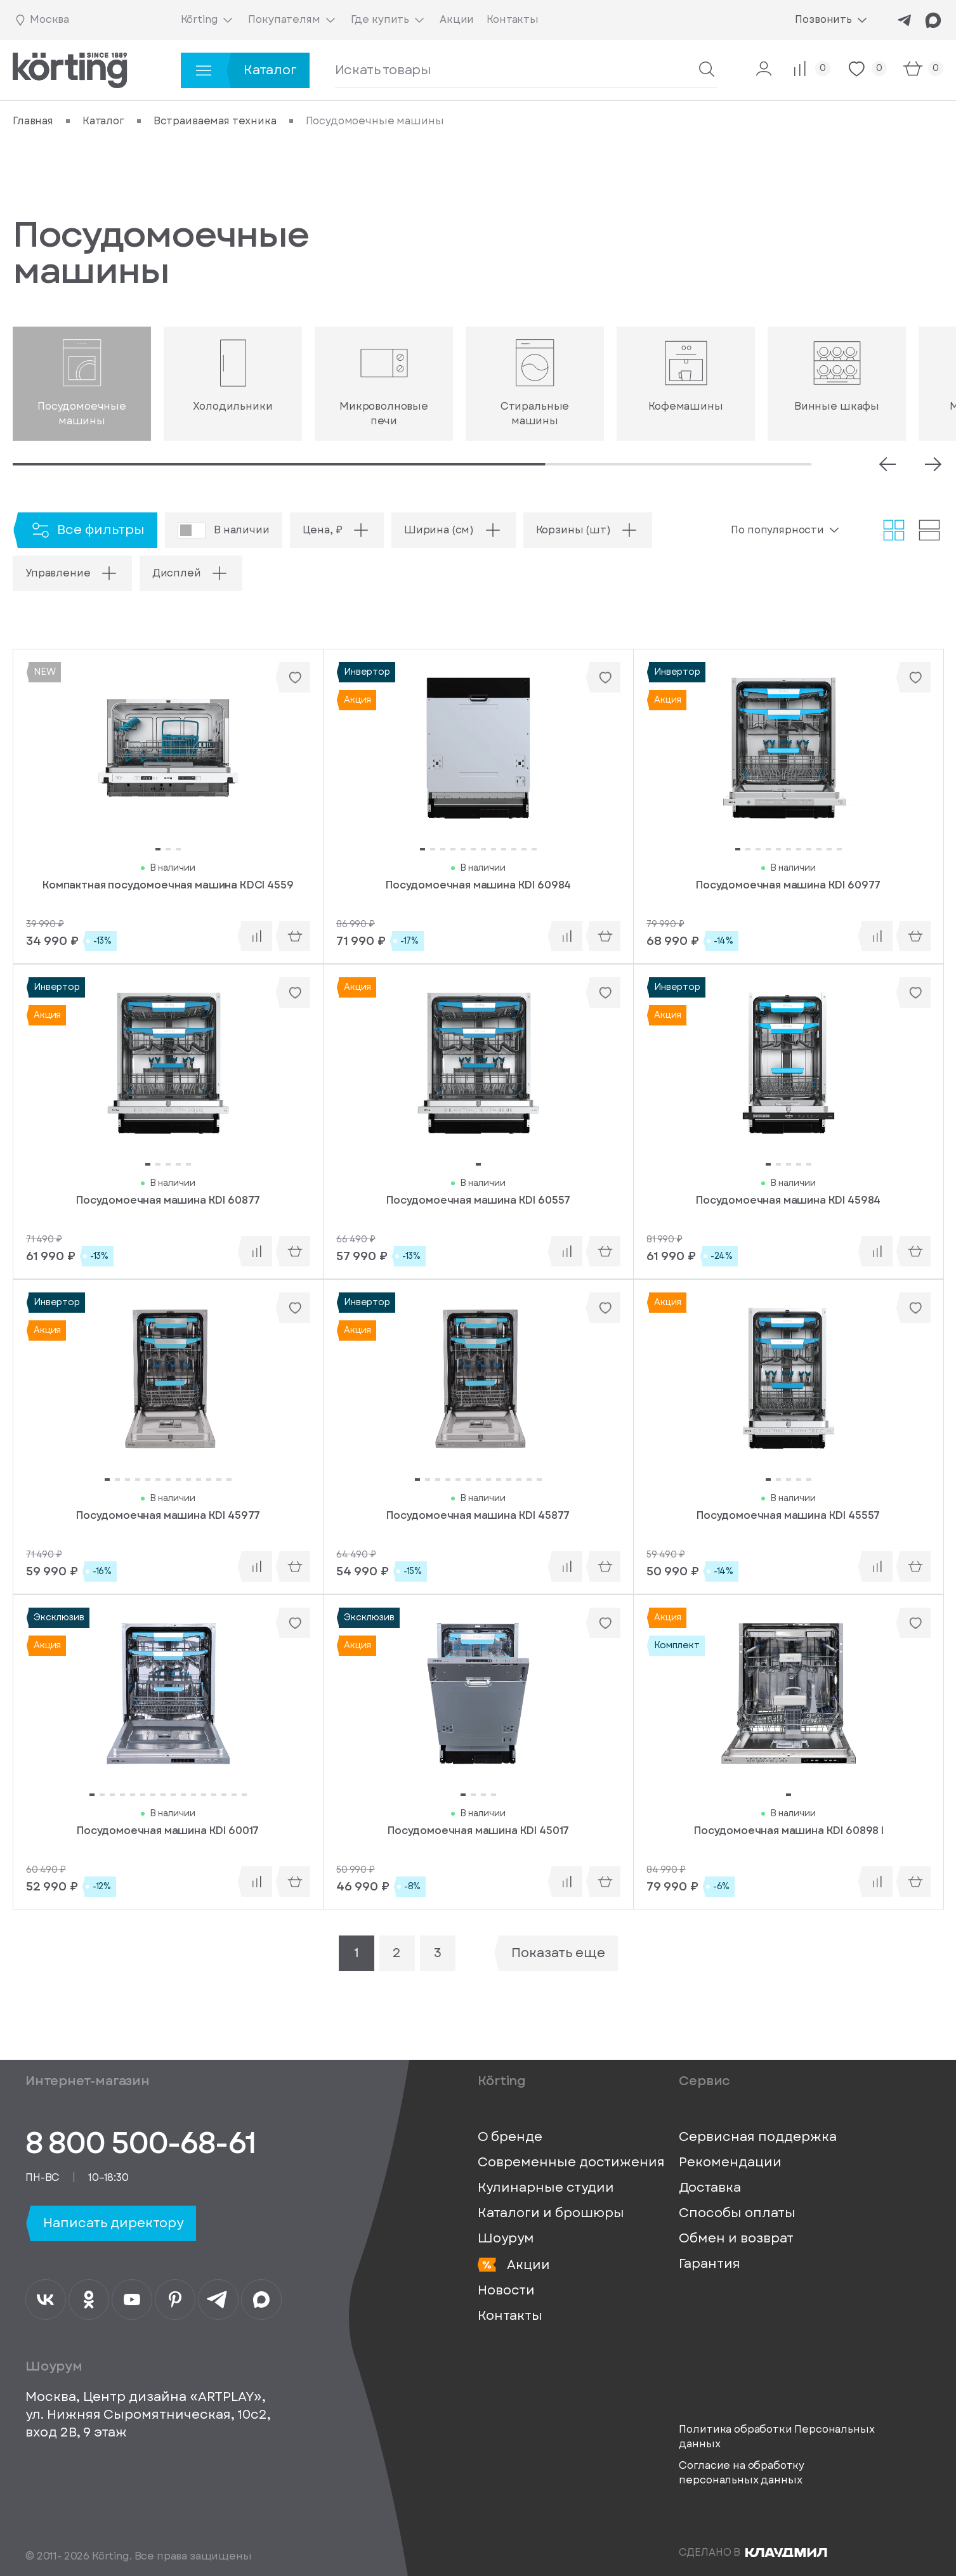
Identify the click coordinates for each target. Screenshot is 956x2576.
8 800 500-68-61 (140, 2143)
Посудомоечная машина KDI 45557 (788, 1516)
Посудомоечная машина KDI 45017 (478, 1831)
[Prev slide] (887, 464)
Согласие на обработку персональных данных (741, 2473)
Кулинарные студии (546, 2188)
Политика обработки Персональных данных (776, 2436)
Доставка (710, 2188)
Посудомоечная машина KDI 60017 (168, 1831)
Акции (514, 2265)
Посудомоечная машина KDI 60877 (168, 1200)
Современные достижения (571, 2162)
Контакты (510, 2316)
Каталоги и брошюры (551, 2213)
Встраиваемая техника (215, 121)
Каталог (103, 121)
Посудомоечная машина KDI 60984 (478, 885)
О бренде (510, 2137)
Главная (33, 121)
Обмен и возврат (736, 2238)
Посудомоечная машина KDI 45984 (788, 1200)
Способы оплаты (737, 2213)
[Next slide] (933, 464)
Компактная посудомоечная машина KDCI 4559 (168, 885)
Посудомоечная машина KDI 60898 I (789, 1831)
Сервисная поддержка (758, 2137)
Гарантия (709, 2264)
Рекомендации (730, 2162)
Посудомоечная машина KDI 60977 (788, 885)
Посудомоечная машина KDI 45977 (168, 1516)
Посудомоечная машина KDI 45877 (478, 1516)
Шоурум (506, 2238)
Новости (506, 2291)
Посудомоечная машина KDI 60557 (478, 1200)
